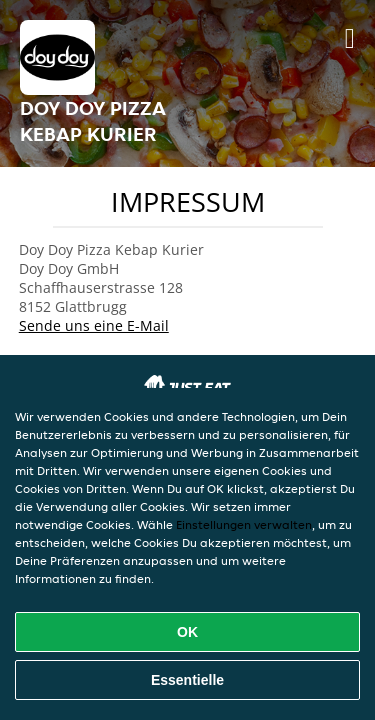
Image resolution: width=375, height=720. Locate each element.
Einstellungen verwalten (244, 524)
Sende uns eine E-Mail (94, 325)
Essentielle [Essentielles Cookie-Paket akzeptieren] (187, 680)
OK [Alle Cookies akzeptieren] (187, 632)
